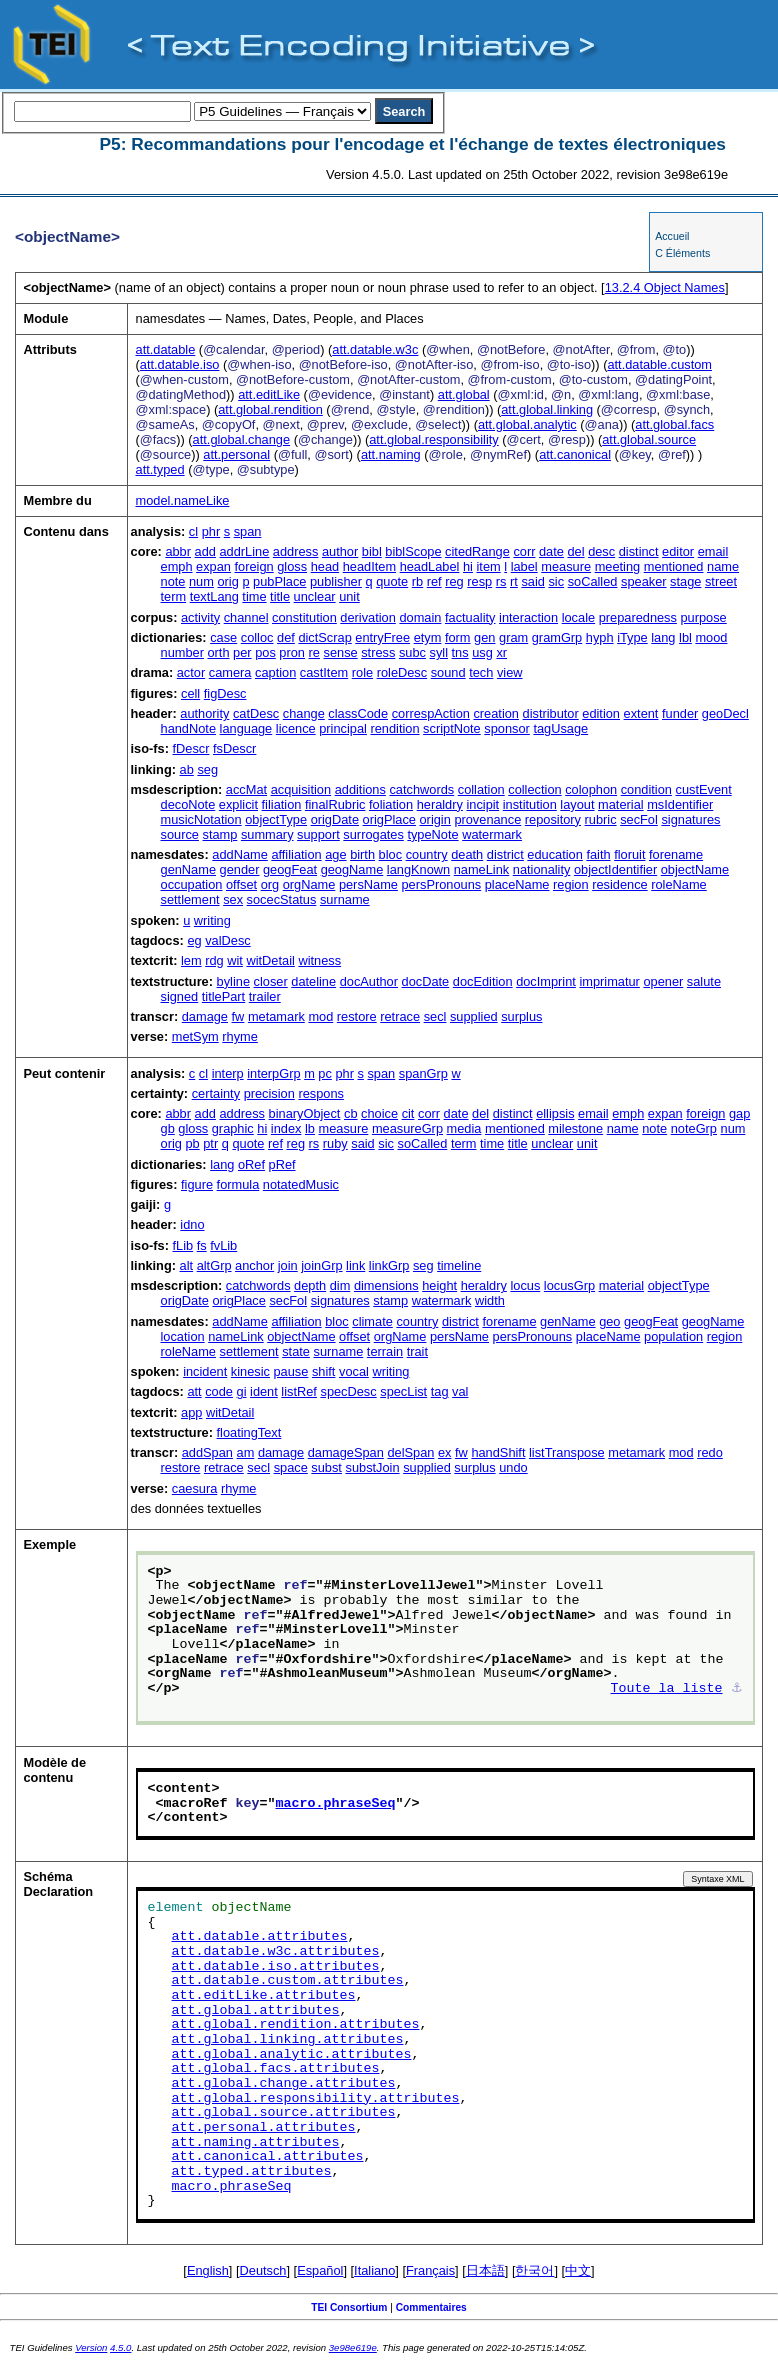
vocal (354, 1371)
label (524, 566)
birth (362, 854)
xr (501, 652)
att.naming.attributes (256, 2143)
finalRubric (335, 804)
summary (267, 834)
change (304, 713)
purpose (703, 617)
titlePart (223, 996)
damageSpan (346, 1452)
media (464, 1128)
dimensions (386, 1285)
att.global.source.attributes (284, 2113)
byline (233, 981)
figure (197, 1184)
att (194, 1391)
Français (430, 2270)
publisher (336, 581)
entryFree (382, 637)
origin (435, 819)
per (242, 652)
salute (704, 981)
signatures (690, 819)
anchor (254, 1265)
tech (481, 672)
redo (710, 1452)
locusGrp (569, 1285)
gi (242, 1391)
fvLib (223, 1245)
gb (168, 1128)
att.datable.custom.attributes (288, 1981)
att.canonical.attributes (268, 2157)
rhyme (240, 1036)
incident (205, 1371)
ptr (210, 1143)
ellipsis (555, 1113)
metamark (276, 1016)
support (318, 834)
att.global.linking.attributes (288, 2040)
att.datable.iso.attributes (276, 1967)
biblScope (413, 551)
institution (530, 804)
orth (218, 652)
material (621, 804)
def (286, 637)
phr (211, 531)
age (335, 854)
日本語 (485, 2270)
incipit (482, 804)
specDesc (348, 1391)
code (219, 1391)
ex (445, 1452)
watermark (492, 834)
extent (641, 713)
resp (479, 581)
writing (212, 920)
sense (341, 652)
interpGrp (273, 1073)
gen (484, 637)
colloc (257, 637)
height (439, 1285)
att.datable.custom (659, 364)
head (325, 566)
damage (205, 1016)
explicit (238, 804)
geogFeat (290, 869)
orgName (309, 884)
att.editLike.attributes (264, 1996)
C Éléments (682, 253)
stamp (220, 834)
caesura (195, 1488)
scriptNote (452, 728)
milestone (575, 1128)
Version (91, 2347)
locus (525, 1285)
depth (310, 1285)
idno (192, 1224)
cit (408, 1113)
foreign (254, 566)
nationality (542, 869)
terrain (385, 1351)
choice (379, 1113)
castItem (324, 672)
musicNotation (201, 819)
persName (368, 884)
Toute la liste (667, 1689)
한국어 (534, 2270)
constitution (304, 617)
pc (325, 1073)
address (296, 551)
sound (448, 672)
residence (620, 884)
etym (428, 637)
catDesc (256, 713)
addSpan (207, 1452)
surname (345, 899)
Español (320, 2270)
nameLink (482, 869)
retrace (400, 1016)
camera (230, 672)
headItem (369, 566)
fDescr (190, 748)
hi (468, 566)
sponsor (507, 728)
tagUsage (560, 728)
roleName (678, 884)
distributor (551, 713)
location (183, 1336)
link (355, 1265)
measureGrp (407, 1128)
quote (392, 581)
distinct (639, 551)
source (180, 834)
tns (460, 652)
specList (403, 1391)
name (723, 566)
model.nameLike (183, 500)
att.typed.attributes (252, 2172)
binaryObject (305, 1113)
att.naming (391, 454)
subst (326, 1467)
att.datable (166, 349)
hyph (600, 637)
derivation (368, 617)
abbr (178, 551)
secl (435, 1016)
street (721, 581)
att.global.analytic (527, 424)
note (173, 581)
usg (482, 652)
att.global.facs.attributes (276, 2069)
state (296, 1351)
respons (321, 1093)
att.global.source (649, 439)
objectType (276, 819)
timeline (459, 1265)
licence (296, 728)
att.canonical (575, 454)
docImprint (546, 981)
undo (513, 1467)
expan (213, 566)
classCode (358, 713)
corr (524, 551)
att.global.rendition (270, 409)
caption (275, 672)
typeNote (432, 834)
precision (269, 1093)
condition (646, 789)
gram (513, 637)
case (223, 637)
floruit (629, 854)
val (460, 1391)
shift (323, 1371)
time (254, 596)
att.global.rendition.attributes (296, 2025)
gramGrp (557, 637)
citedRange (477, 551)
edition (601, 713)
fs (202, 1245)
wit (235, 960)
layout (577, 804)
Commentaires (431, 2307)
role (362, 672)
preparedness (638, 617)
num (201, 581)
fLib (182, 1245)
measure (566, 566)
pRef (282, 1164)
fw (238, 1016)
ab (187, 769)
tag (440, 1391)
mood (711, 637)
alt (187, 1265)
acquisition (301, 789)
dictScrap (324, 637)
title (280, 596)
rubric (601, 819)
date (551, 551)
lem (191, 960)
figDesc (225, 693)
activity (200, 617)
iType (632, 637)
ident (264, 1391)
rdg (214, 960)
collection (534, 789)
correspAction (431, 713)
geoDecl (725, 713)
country (427, 854)
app (191, 1412)
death (467, 854)
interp (228, 1073)
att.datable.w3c (375, 349)
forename (676, 854)
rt (514, 581)
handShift (498, 1452)
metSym (195, 1036)
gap (739, 1113)
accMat (246, 789)
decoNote (188, 804)
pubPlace (279, 581)
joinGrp (321, 1265)
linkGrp (389, 1265)
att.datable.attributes (260, 1937)
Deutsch (263, 2270)
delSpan (410, 1452)
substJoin (373, 1467)
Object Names (665, 287)
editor (678, 551)
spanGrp (423, 1073)
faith (598, 854)
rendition (394, 728)
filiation (282, 804)
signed (180, 996)
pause (291, 1371)
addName (240, 854)
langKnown (418, 869)
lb (310, 1128)
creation (496, 713)
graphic (233, 1128)
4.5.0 (120, 2347)
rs (501, 581)
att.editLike (269, 394)
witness (319, 960)
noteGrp (694, 1128)
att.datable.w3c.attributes (276, 1952)
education (555, 854)
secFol (639, 819)
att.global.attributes (256, 2011)
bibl (372, 551)
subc (412, 652)
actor (191, 672)
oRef (251, 1164)
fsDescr (234, 748)
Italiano (374, 2270)
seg (207, 769)
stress (378, 652)
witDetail (270, 960)
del (575, 551)
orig (227, 581)
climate (372, 1321)
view (510, 672)
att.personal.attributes (264, 2128)
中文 (578, 2270)
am (246, 1452)
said (532, 581)
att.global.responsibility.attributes (316, 2099)
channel (246, 617)
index (286, 1128)
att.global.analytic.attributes (292, 2055)
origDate (335, 819)
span (248, 531)
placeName (517, 884)
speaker (644, 581)
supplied (474, 1016)
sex (233, 899)
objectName (695, 869)
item (489, 566)
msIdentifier (680, 804)
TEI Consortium (349, 2307)
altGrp (214, 1265)
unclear (315, 596)
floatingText (249, 1432)
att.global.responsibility (433, 439)
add (205, 551)
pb (192, 1143)
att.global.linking (547, 409)
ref (434, 581)
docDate (426, 981)
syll (439, 652)
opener (663, 981)
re (314, 652)
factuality (470, 617)
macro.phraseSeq (335, 1804)
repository (553, 819)
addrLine (244, 551)
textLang (214, 596)
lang (663, 637)
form (458, 637)
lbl (685, 637)
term (174, 596)
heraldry (440, 804)
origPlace (389, 819)
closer (271, 981)
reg (454, 581)
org (270, 884)
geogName (352, 869)
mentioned (674, 566)
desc (601, 551)
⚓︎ (737, 1689)
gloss (292, 566)
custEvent (704, 789)
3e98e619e (353, 2347)
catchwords (421, 789)
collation (481, 789)
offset (241, 884)
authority (204, 713)
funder (680, 713)
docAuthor (369, 981)
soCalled (593, 581)
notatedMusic (301, 1184)
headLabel (430, 566)
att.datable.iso (180, 364)
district (505, 854)
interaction (528, 617)
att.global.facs (674, 424)
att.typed (160, 469)
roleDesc (402, 672)
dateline (313, 981)
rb (417, 581)
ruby (335, 1143)
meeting (618, 566)
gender (240, 869)
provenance (487, 819)
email (713, 551)
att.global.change (241, 439)
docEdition (483, 981)
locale (578, 617)
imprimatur (609, 981)
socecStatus (282, 899)
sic (556, 581)
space (291, 1467)
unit (349, 596)
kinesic (250, 1371)
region (571, 884)
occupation (192, 884)
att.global (464, 394)
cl (193, 531)
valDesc (228, 940)
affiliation (296, 854)
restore (357, 1016)
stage (685, 581)
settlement (190, 899)
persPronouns (441, 884)
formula (238, 1184)
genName (189, 869)
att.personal (236, 454)
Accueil (672, 236)
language (246, 728)
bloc (390, 854)
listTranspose (567, 1452)
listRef (299, 1391)
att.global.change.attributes (284, 2084)
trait (417, 1351)
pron (292, 652)
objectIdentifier (615, 869)
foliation (391, 804)
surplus (521, 1016)
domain (420, 617)
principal (343, 728)
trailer (265, 996)
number (182, 652)
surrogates (373, 834)
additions (360, 789)
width (490, 1300)
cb (351, 1113)
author (340, 551)
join (288, 1265)
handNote (189, 728)
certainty (216, 1093)
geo (609, 1321)
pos (265, 652)
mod (320, 1016)
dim (340, 1285)
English (208, 2270)
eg (194, 940)
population (673, 1336)
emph (177, 566)
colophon (591, 789)
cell (190, 693)
